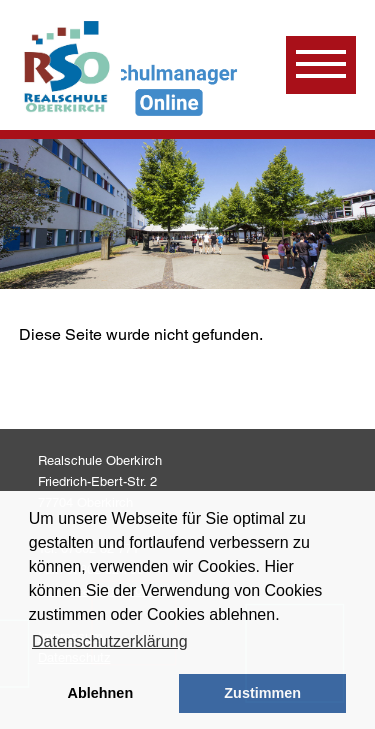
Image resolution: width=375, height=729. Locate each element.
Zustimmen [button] (262, 693)
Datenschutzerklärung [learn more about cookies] (110, 641)
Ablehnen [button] (101, 693)
